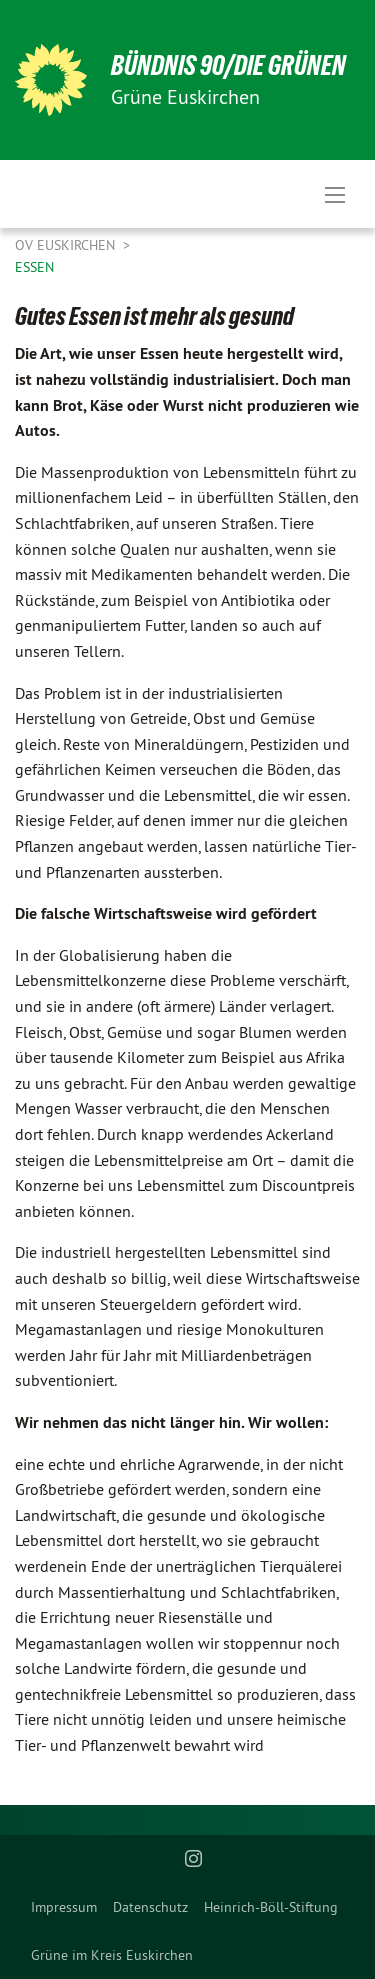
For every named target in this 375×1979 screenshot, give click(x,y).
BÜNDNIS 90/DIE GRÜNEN (228, 65)
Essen (34, 267)
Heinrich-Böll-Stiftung (271, 1907)
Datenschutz (150, 1907)
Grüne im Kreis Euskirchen (112, 1955)
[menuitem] (64, 1907)
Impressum (64, 1907)
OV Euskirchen (67, 245)
